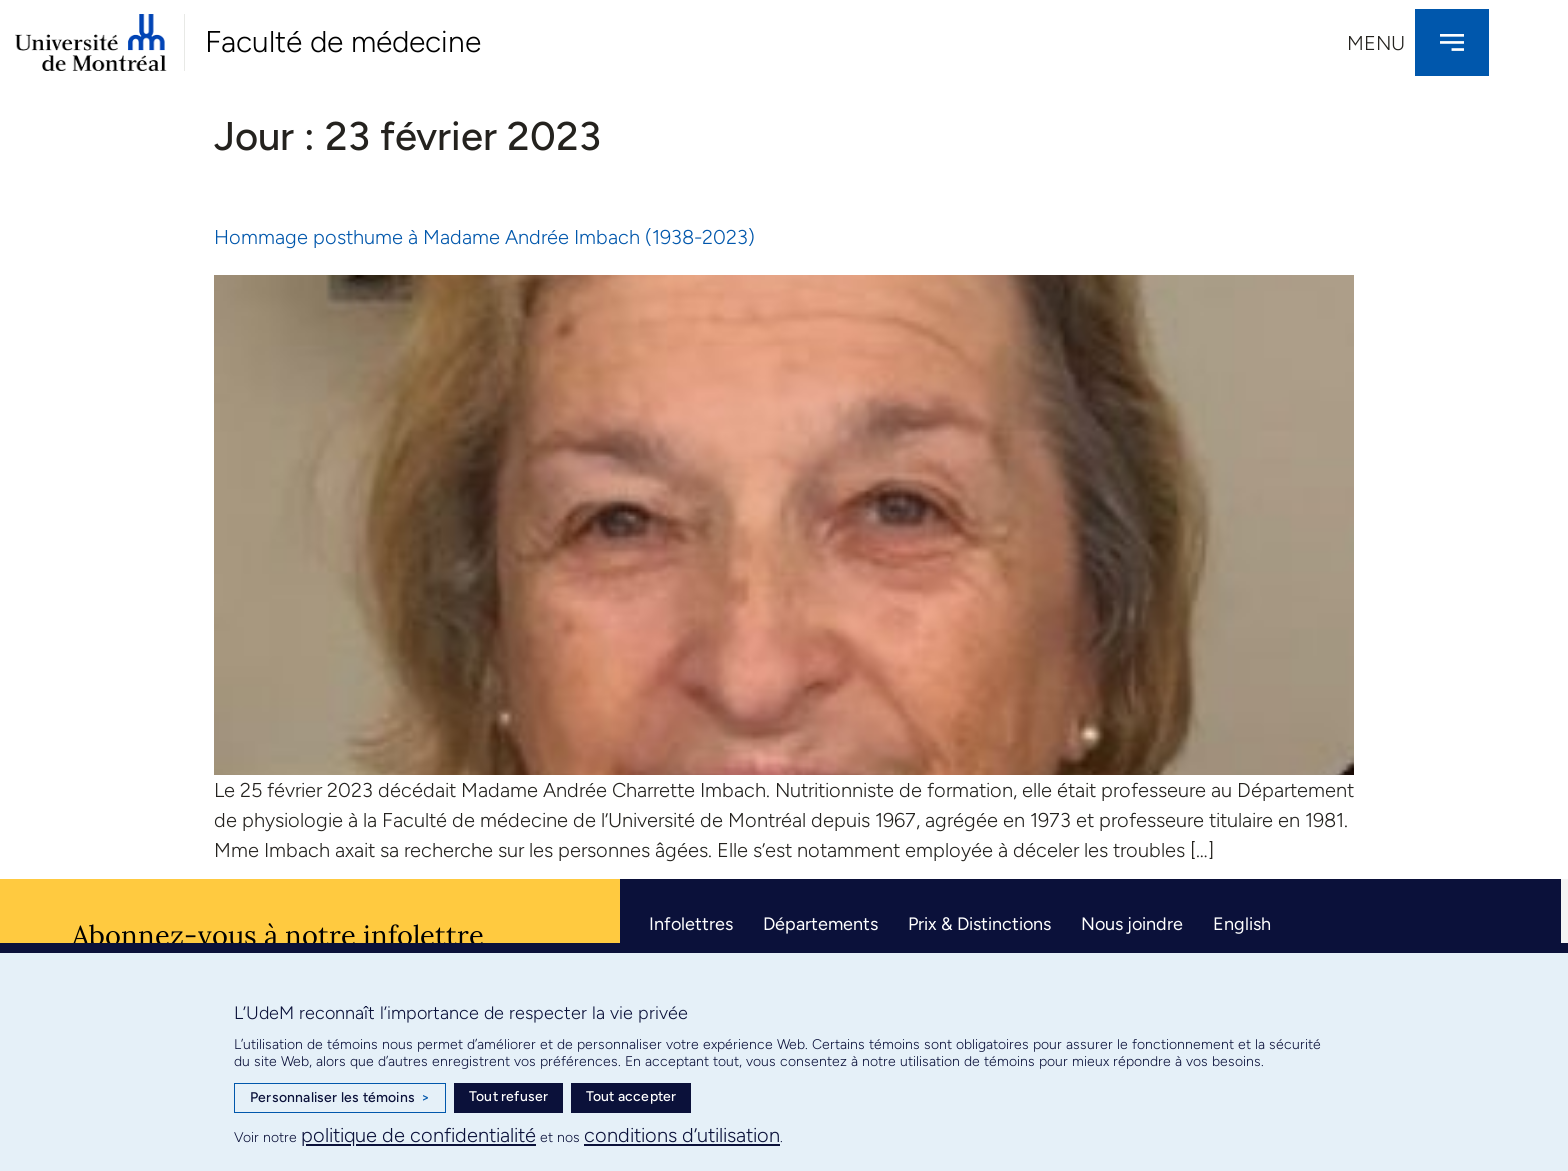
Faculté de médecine (343, 41)
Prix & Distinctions (979, 924)
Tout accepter (631, 1096)
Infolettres (691, 924)
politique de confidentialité (418, 1135)
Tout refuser (508, 1096)
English (1242, 924)
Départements (820, 924)
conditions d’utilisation (682, 1135)
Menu (1376, 43)
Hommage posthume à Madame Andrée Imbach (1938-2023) (484, 237)
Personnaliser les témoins (340, 1098)
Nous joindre (1132, 924)
